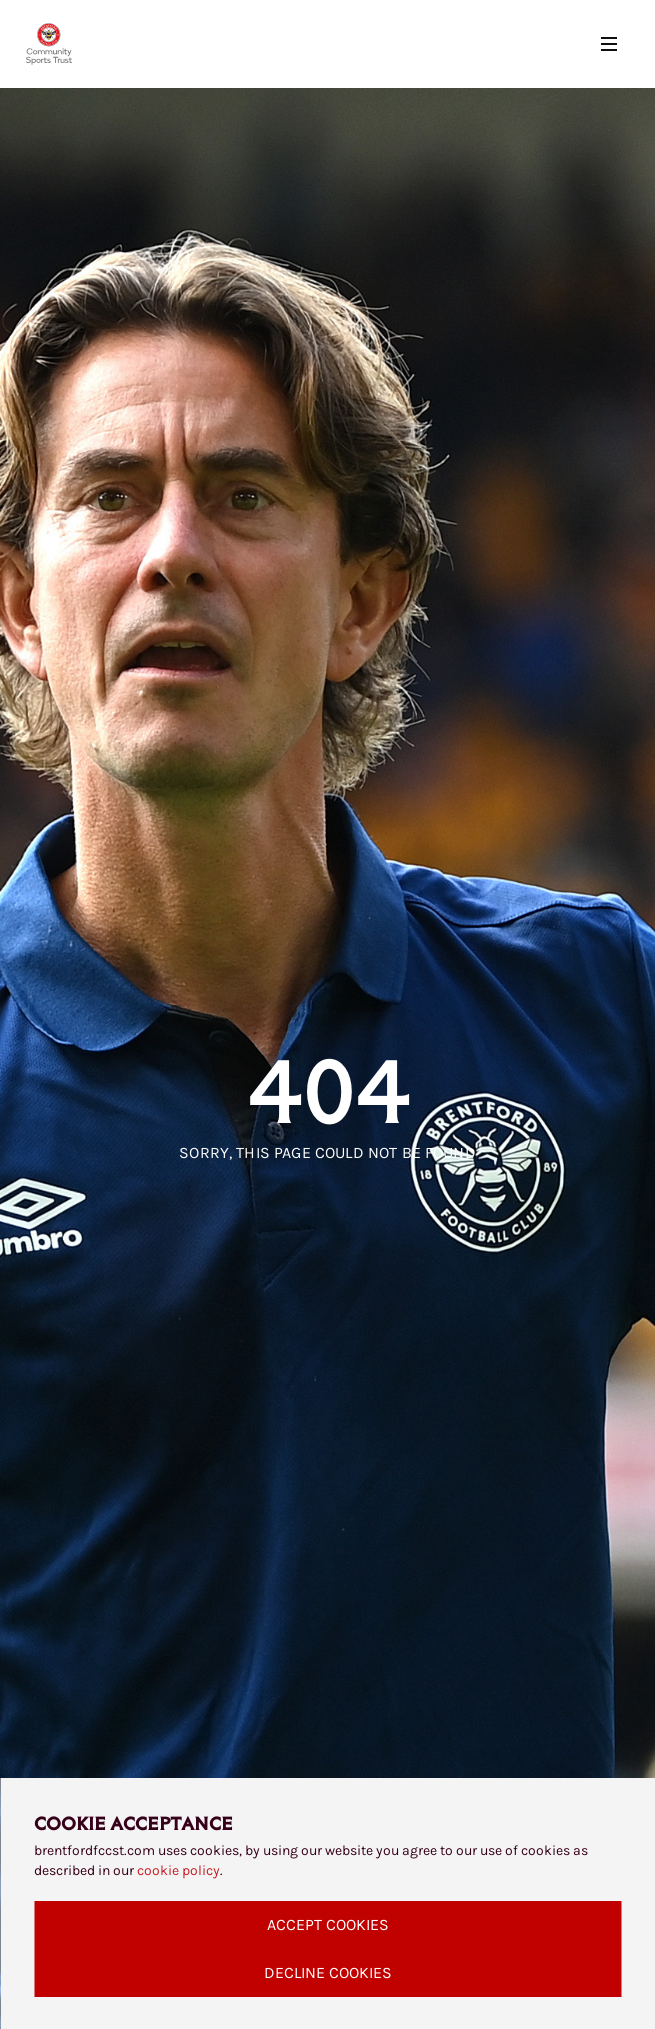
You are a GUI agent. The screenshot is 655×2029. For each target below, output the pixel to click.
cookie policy (178, 1870)
